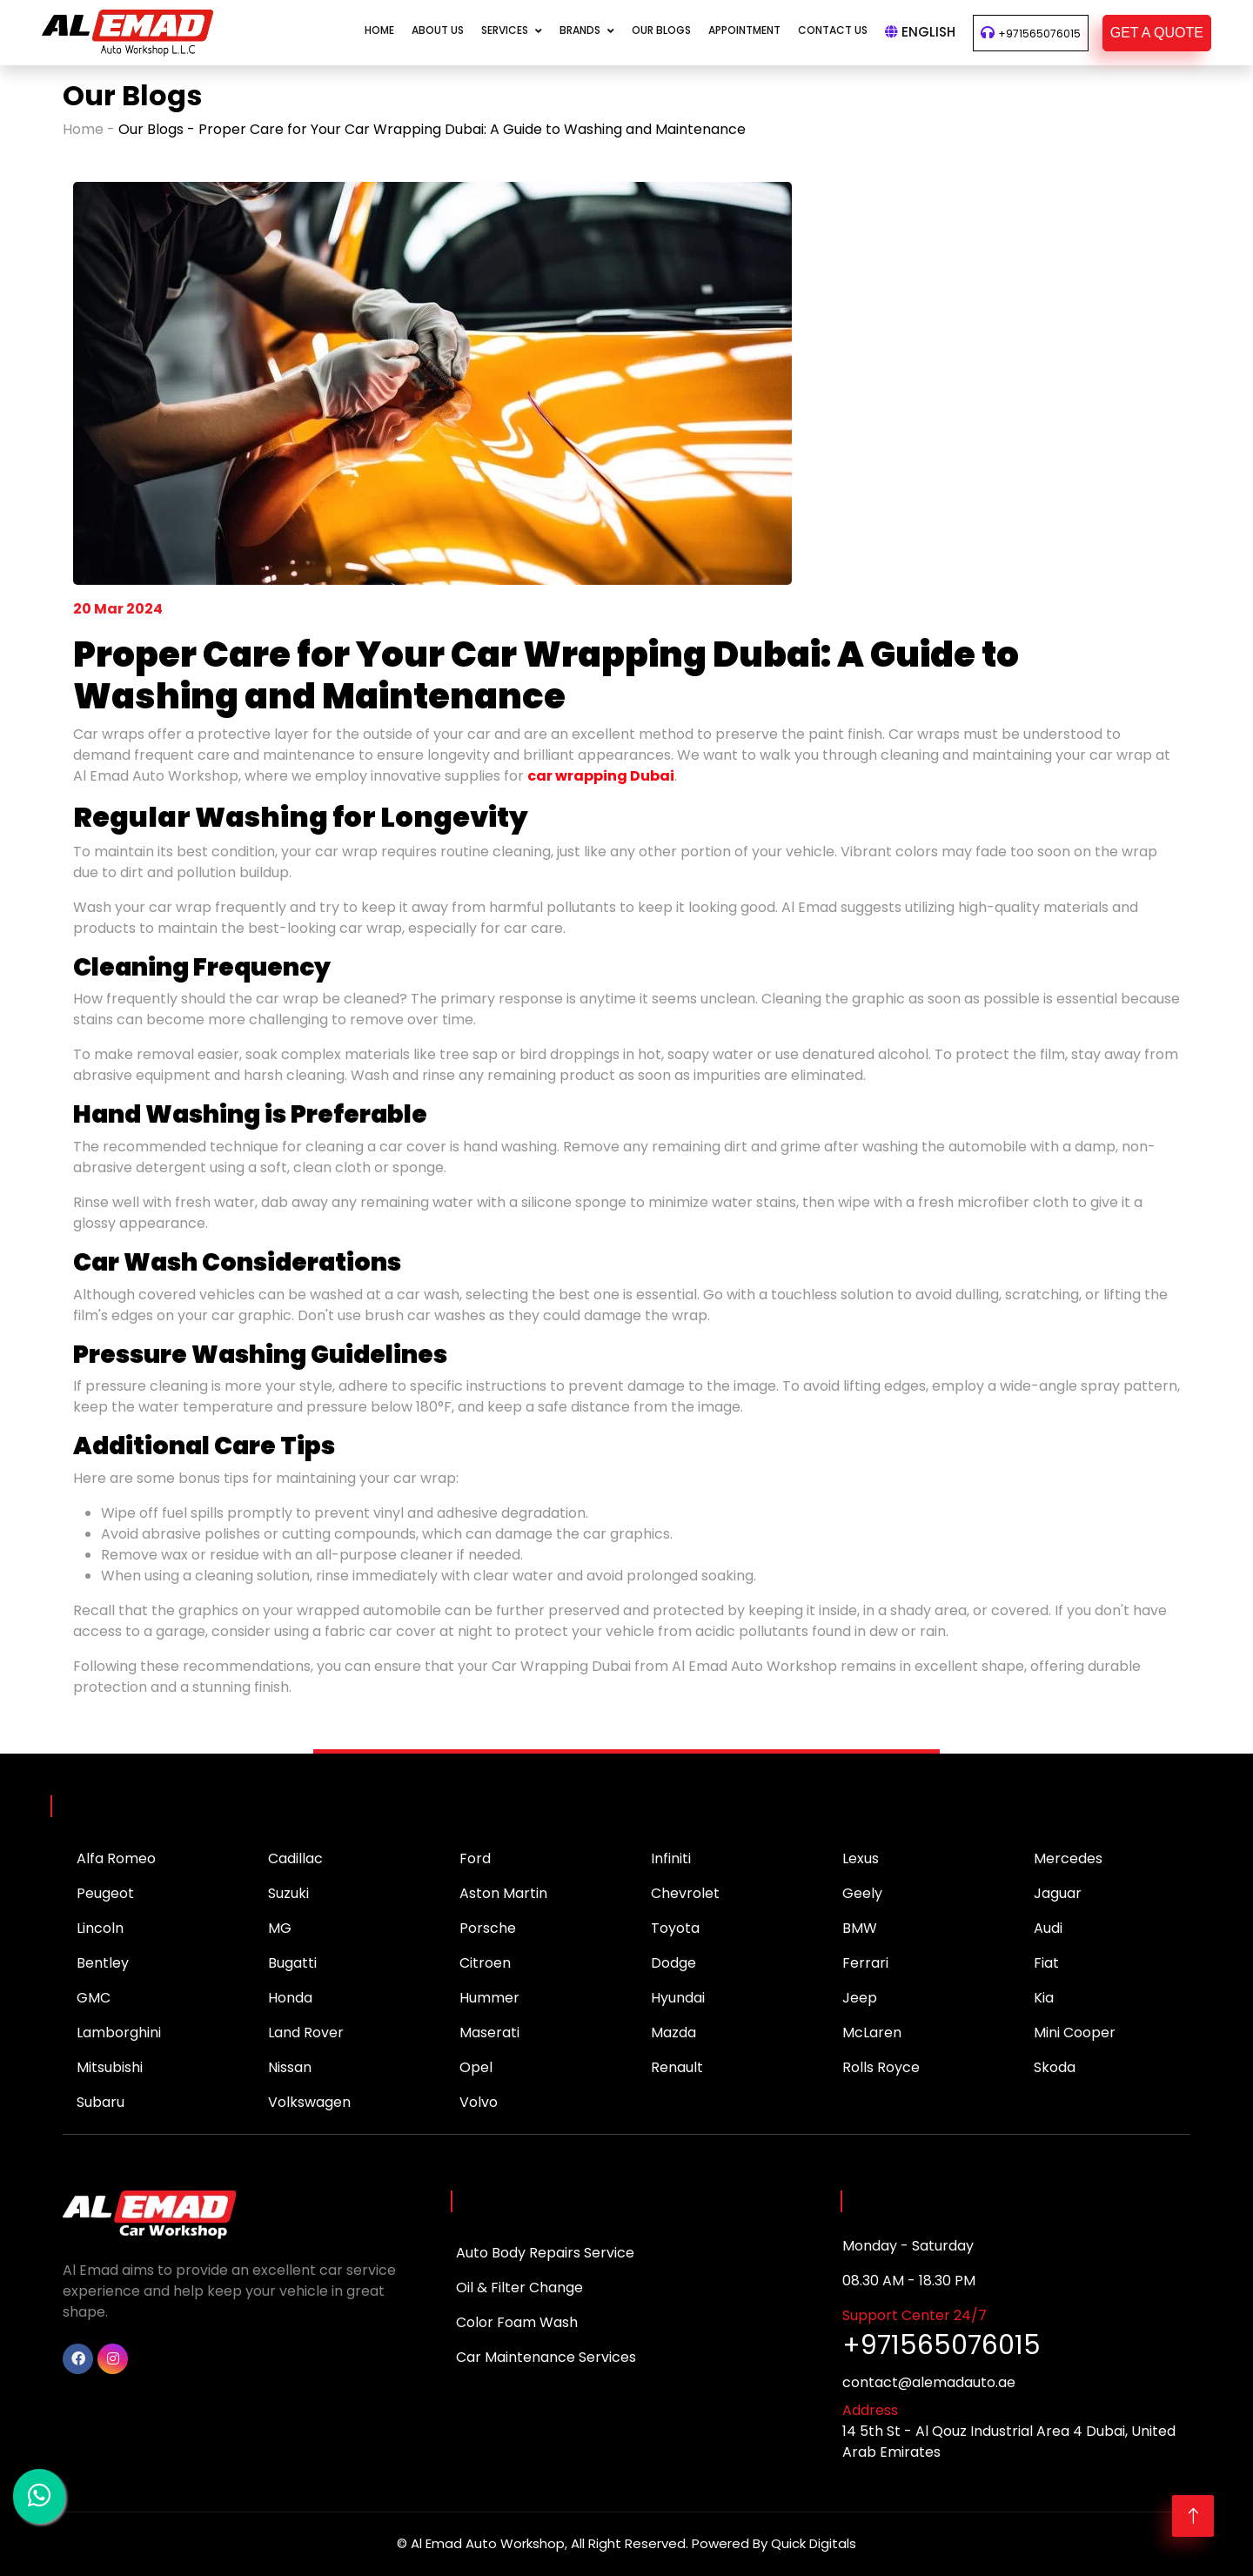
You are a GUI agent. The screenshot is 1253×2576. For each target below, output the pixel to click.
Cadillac (295, 1858)
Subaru (100, 2102)
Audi (1048, 1928)
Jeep (859, 1998)
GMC (94, 1998)
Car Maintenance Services (546, 2357)
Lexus (860, 1858)
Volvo (478, 2102)
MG (279, 1928)
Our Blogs (661, 30)
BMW (859, 1928)
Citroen (485, 1963)
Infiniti (671, 1858)
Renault (677, 2067)
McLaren (871, 2033)
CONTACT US (833, 30)
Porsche (487, 1928)
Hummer (489, 1998)
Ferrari (865, 1963)
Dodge (673, 1963)
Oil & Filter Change (519, 2287)
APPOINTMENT (744, 30)
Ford (475, 1858)
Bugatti (292, 1963)
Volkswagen (309, 2102)
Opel (475, 2067)
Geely (862, 1893)
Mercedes (1068, 1858)
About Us (438, 30)
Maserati (489, 2033)
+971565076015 (1039, 33)
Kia (1044, 1998)
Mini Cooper (1075, 2033)
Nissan (290, 2067)
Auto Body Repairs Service (545, 2253)
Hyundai (678, 1998)
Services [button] (504, 30)
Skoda (1054, 2067)
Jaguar (1058, 1893)
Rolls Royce (881, 2067)
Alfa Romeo (116, 1858)
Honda (290, 1998)
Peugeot (105, 1893)
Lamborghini (119, 2033)
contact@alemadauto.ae (928, 2382)
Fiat (1046, 1963)
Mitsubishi (110, 2067)
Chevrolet (685, 1893)
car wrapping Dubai (600, 776)
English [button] (920, 32)
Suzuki (288, 1893)
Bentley (103, 1963)
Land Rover (306, 2033)
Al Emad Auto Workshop (488, 2543)
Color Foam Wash (517, 2322)
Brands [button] (579, 30)
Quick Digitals (813, 2543)
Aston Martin (503, 1893)
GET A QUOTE (1156, 32)
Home (379, 30)
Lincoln (100, 1928)
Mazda (673, 2033)
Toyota (675, 1928)
